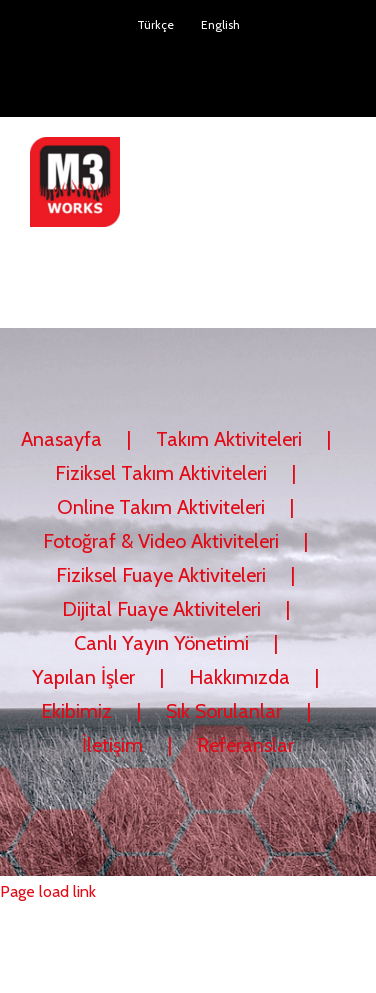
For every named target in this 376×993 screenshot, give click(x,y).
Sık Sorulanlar (224, 711)
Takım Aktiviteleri (229, 439)
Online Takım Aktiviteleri (161, 507)
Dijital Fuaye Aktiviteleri (161, 609)
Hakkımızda (239, 677)
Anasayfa (61, 439)
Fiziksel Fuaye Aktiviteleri (161, 575)
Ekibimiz (76, 711)
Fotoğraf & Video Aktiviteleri (161, 541)
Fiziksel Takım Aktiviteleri (161, 473)
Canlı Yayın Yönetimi (161, 643)
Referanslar (245, 745)
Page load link (48, 891)
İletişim (112, 745)
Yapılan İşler (83, 677)
